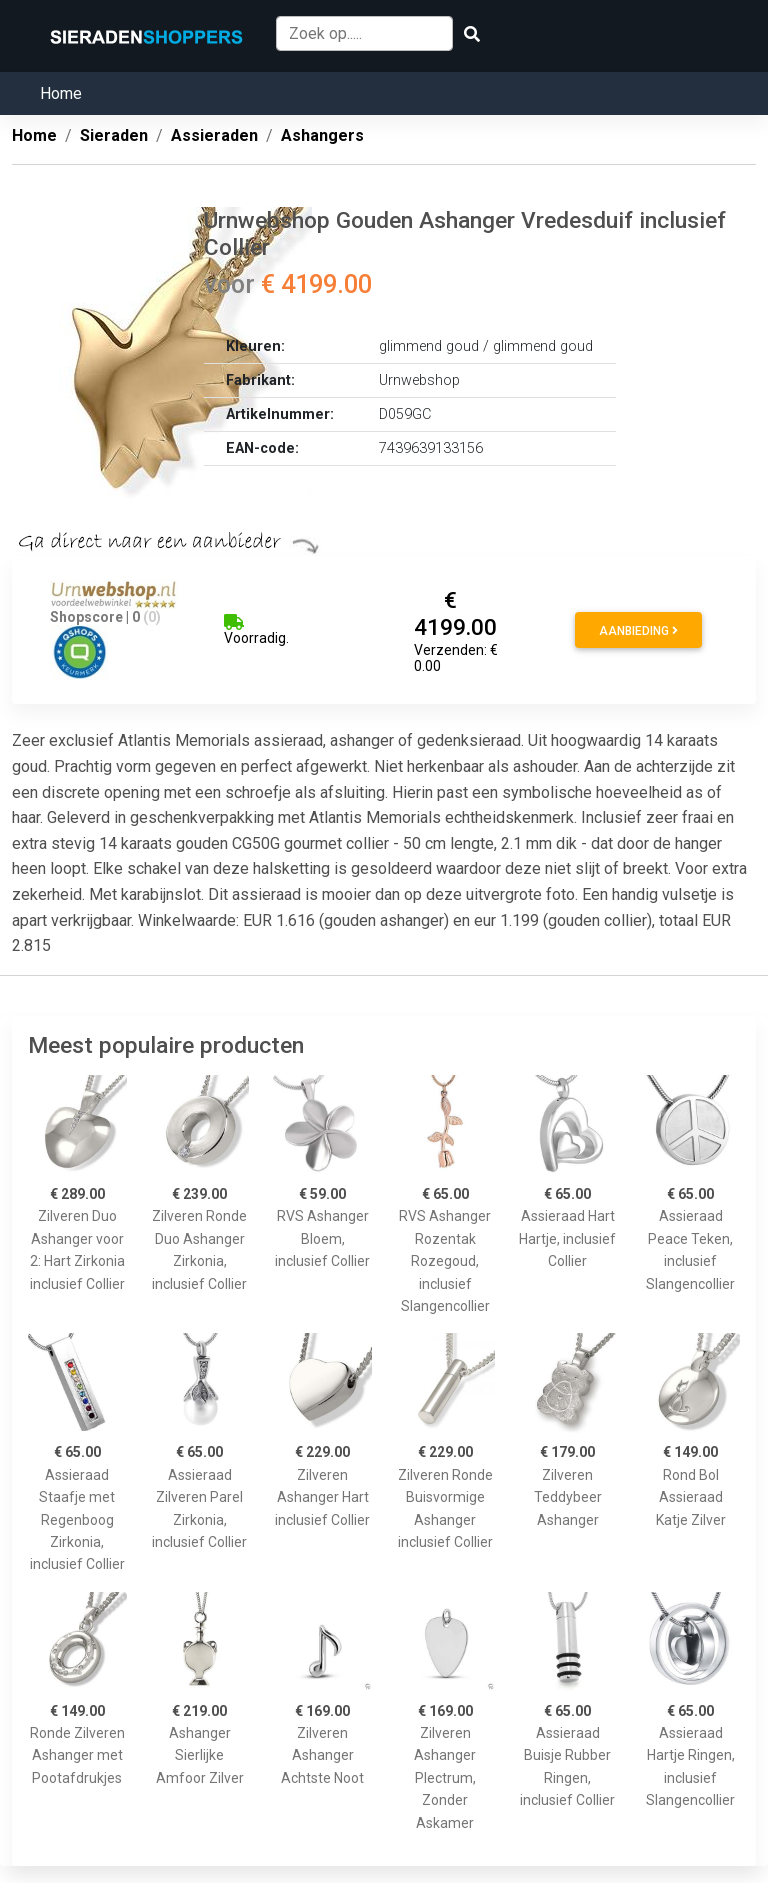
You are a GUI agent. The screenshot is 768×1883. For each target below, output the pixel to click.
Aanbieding (638, 631)
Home (61, 93)
